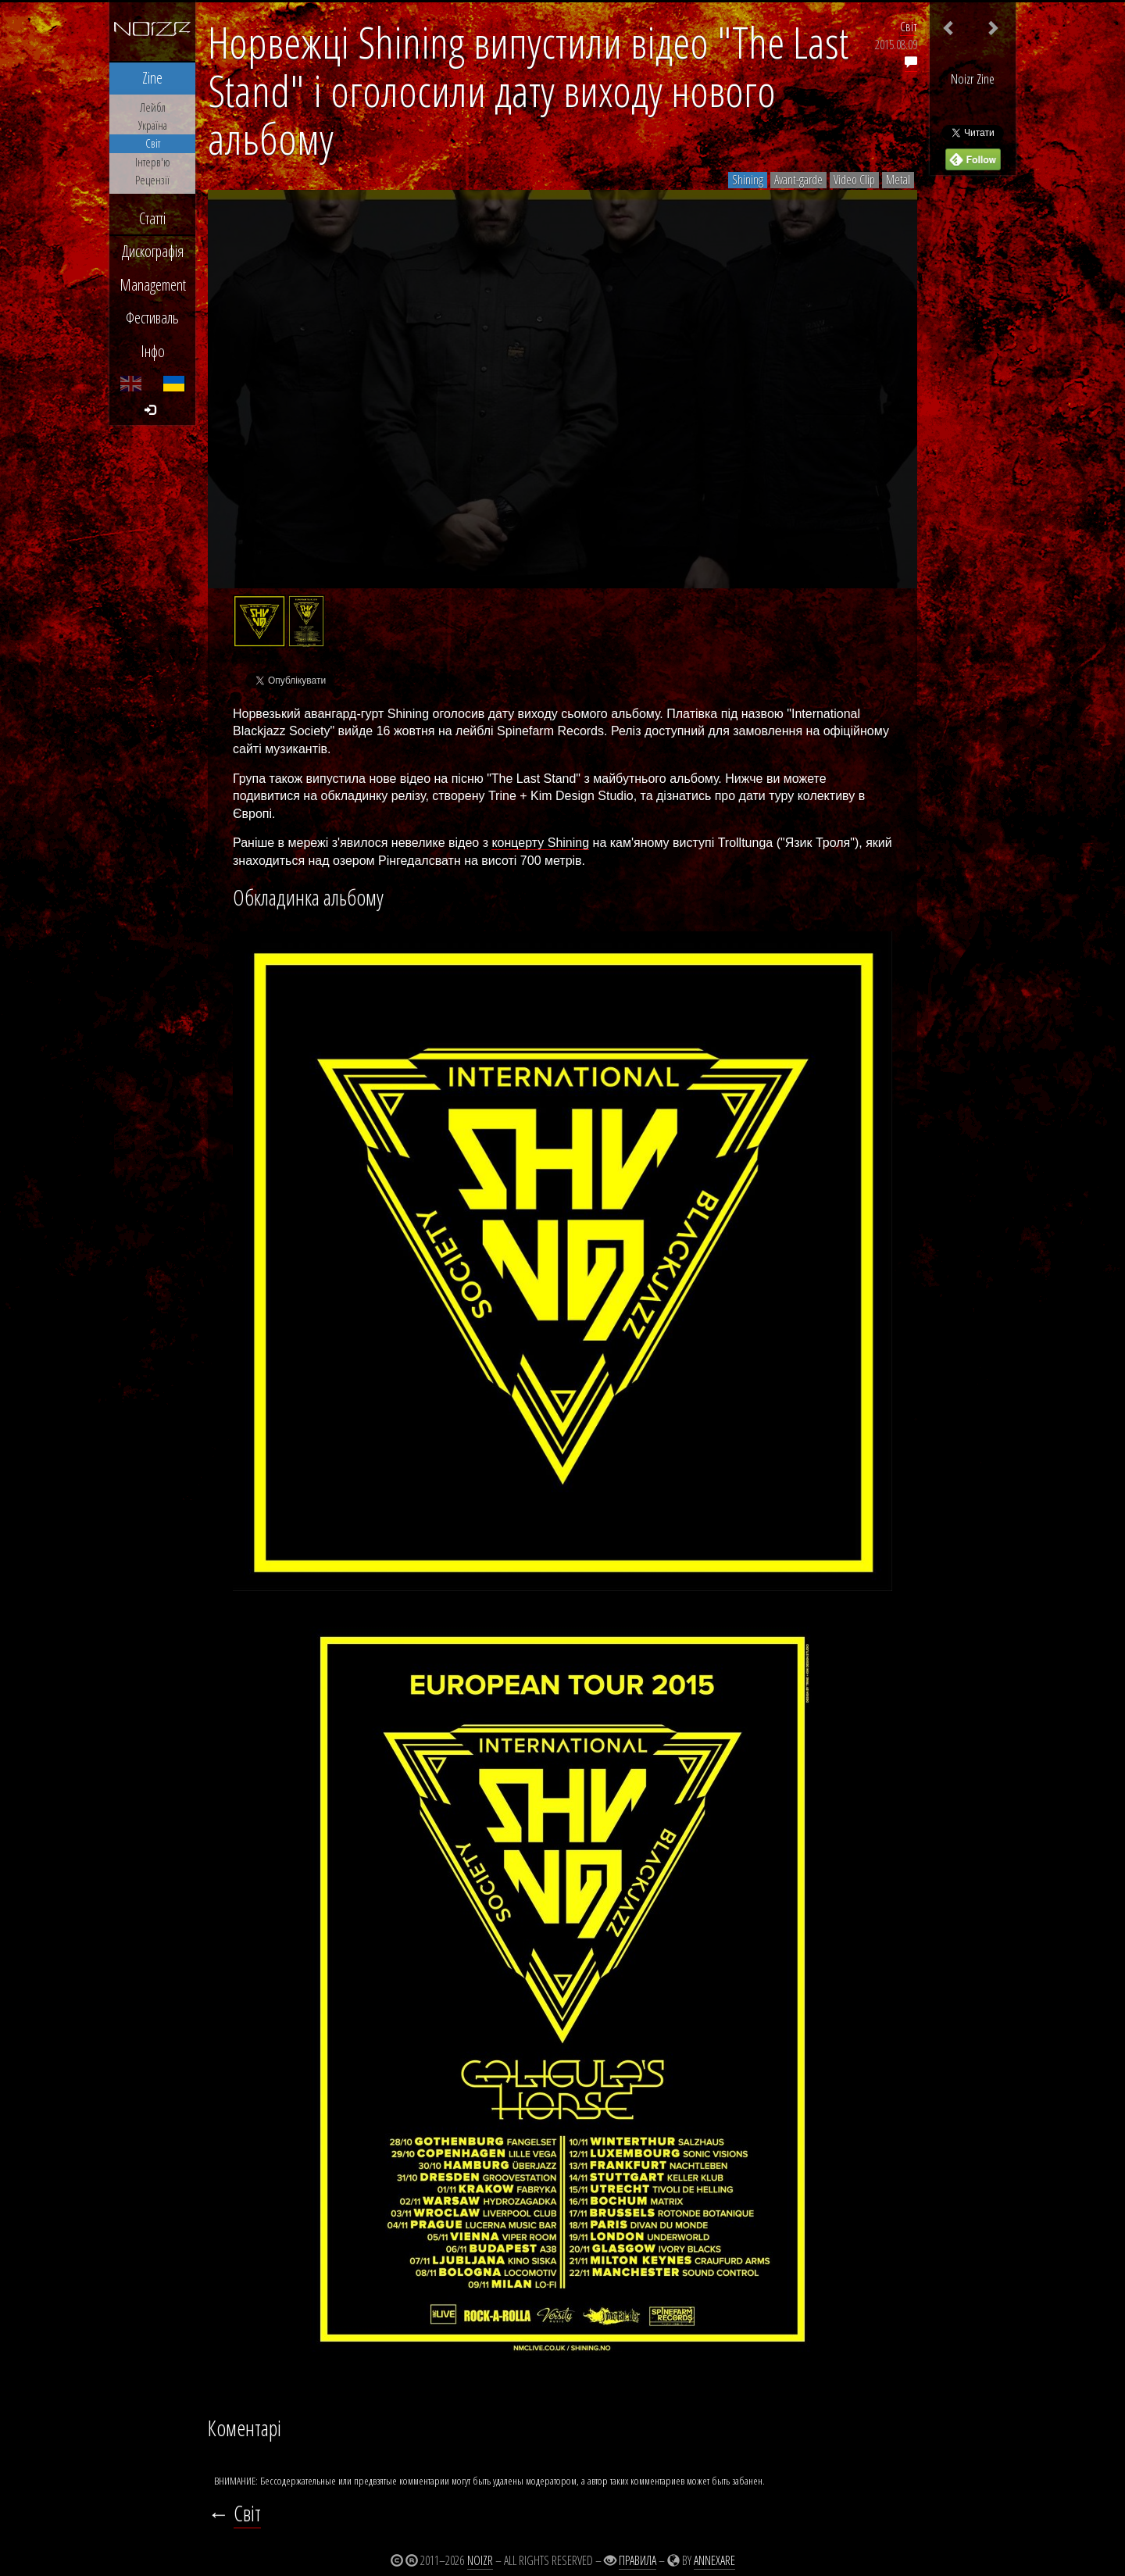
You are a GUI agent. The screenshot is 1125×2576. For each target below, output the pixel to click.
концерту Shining (540, 842)
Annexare (714, 2560)
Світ (908, 26)
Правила (637, 2560)
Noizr (480, 2560)
